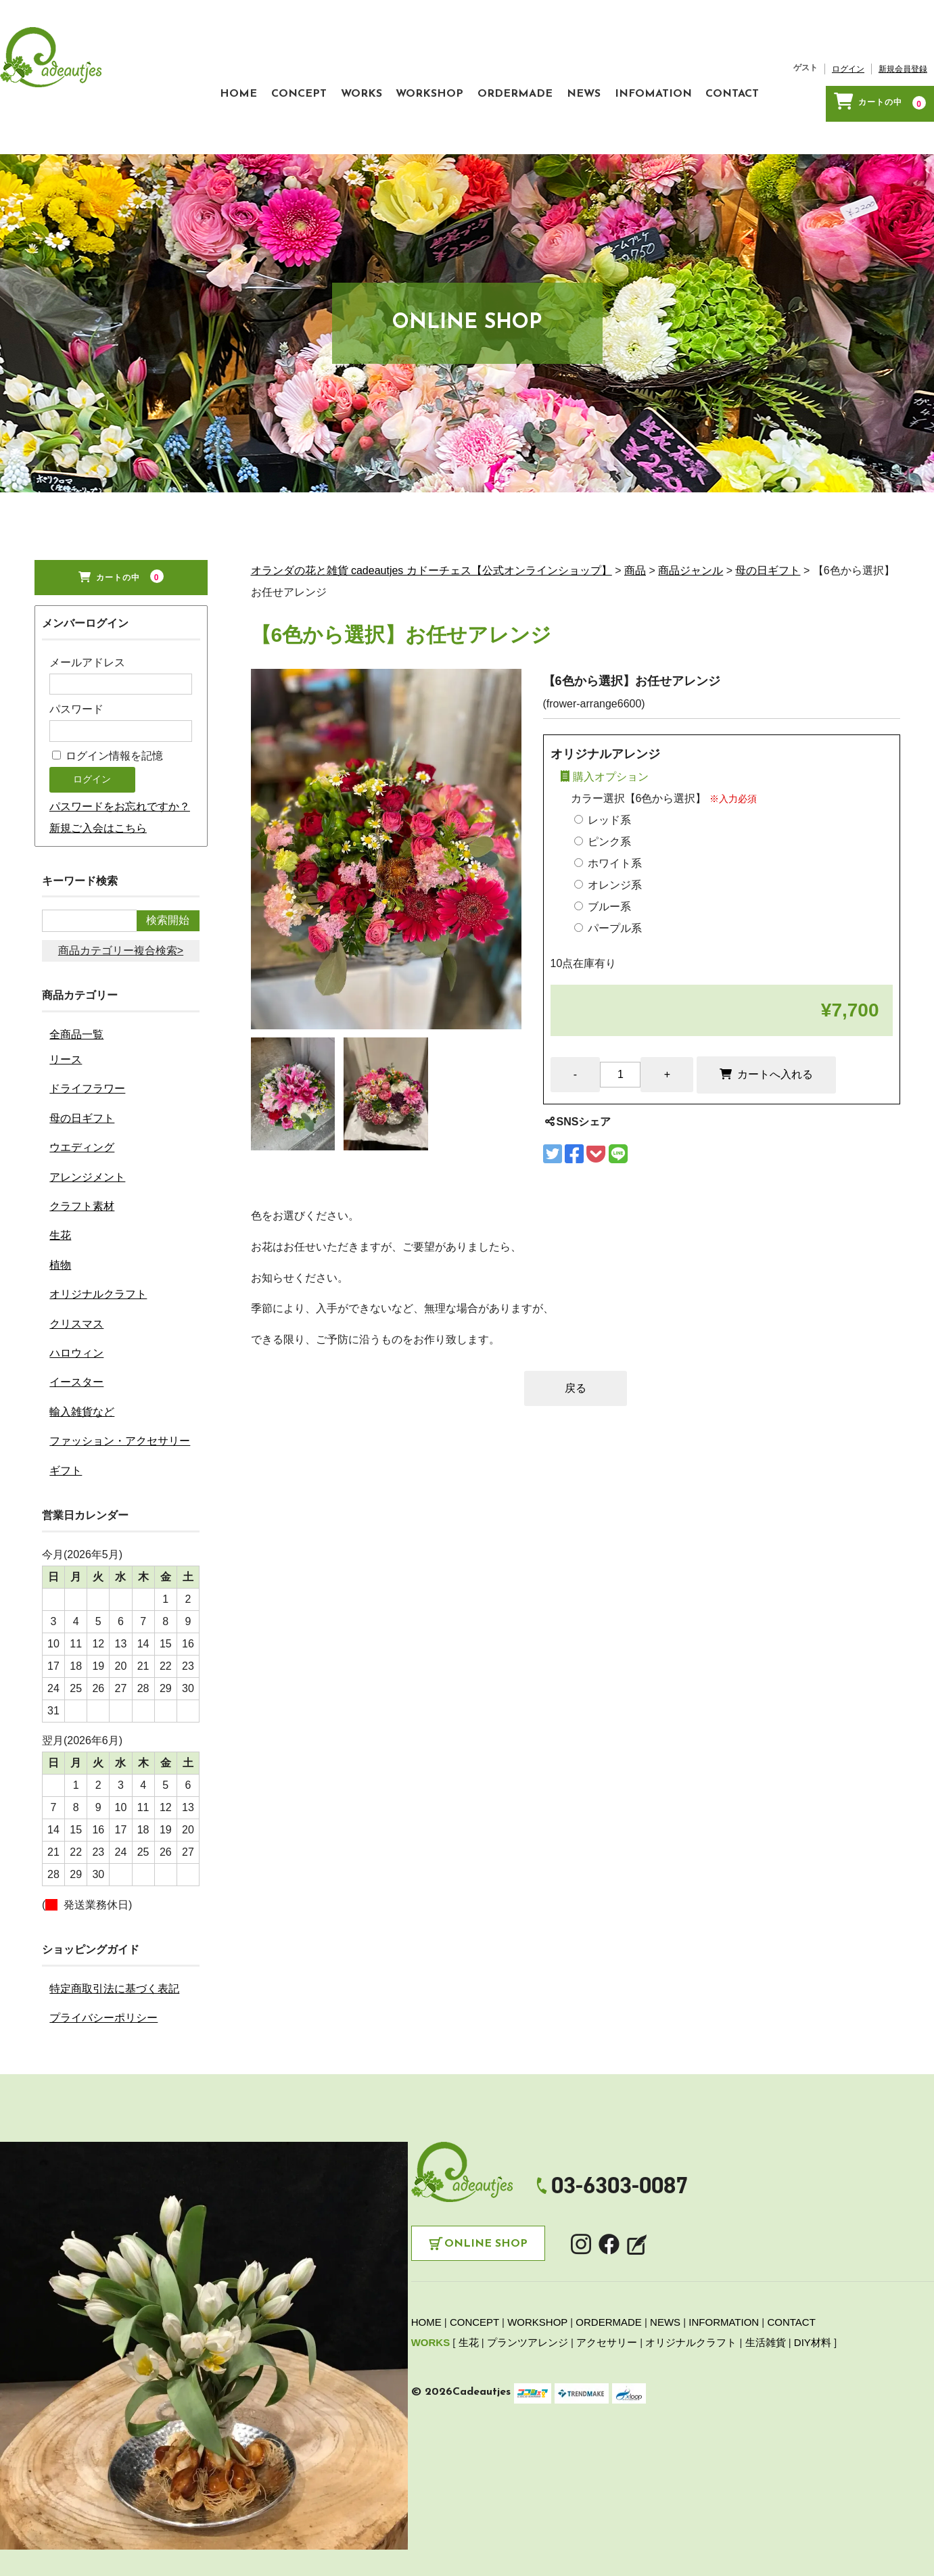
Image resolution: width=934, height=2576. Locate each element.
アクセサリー (606, 2301)
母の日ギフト (81, 1076)
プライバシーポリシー (103, 1976)
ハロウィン (76, 1311)
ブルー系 (602, 864)
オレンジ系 (608, 843)
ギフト (65, 1428)
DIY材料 (812, 2301)
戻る (575, 1346)
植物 (60, 1223)
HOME (161, 66)
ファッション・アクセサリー (119, 1399)
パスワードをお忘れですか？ (119, 765)
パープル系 (608, 886)
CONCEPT (234, 66)
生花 (60, 1194)
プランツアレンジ (527, 2301)
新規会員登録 (903, 48)
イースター (76, 1340)
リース (65, 1017)
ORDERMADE (490, 66)
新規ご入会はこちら (98, 787)
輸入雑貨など (81, 1370)
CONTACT (746, 66)
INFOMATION (654, 66)
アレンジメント (87, 1135)
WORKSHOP (391, 66)
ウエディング (81, 1105)
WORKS (310, 66)
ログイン (848, 48)
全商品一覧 (76, 992)
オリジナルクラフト (98, 1252)
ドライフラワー (87, 1046)
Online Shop (486, 2202)
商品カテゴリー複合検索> (120, 908)
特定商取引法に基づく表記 (114, 1946)
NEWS (571, 66)
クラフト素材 (81, 1164)
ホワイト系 (608, 821)
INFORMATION (723, 2281)
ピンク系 (602, 799)
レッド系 (602, 778)
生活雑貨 (765, 2301)
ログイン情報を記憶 (107, 714)
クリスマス (76, 1282)
